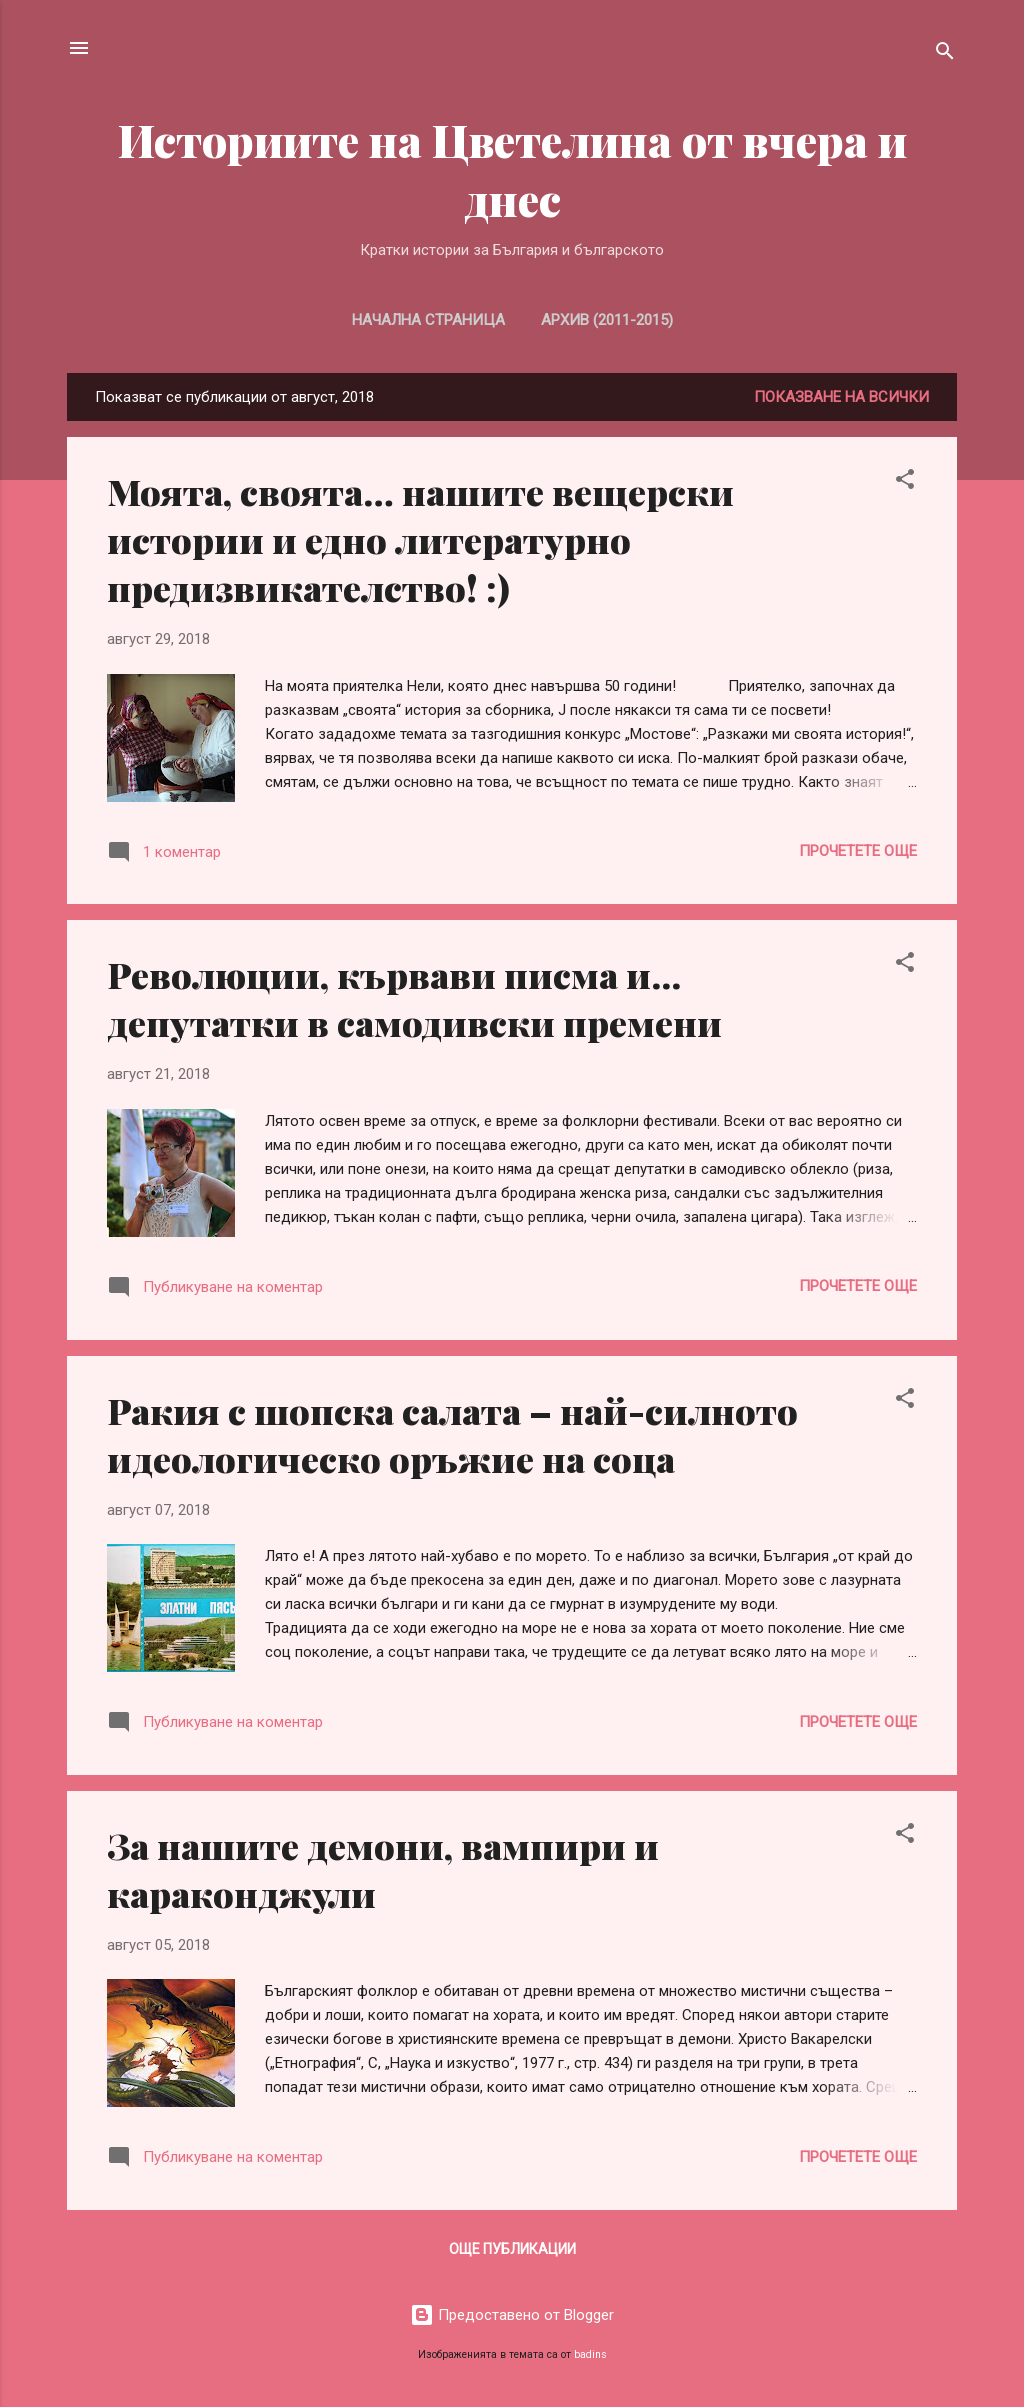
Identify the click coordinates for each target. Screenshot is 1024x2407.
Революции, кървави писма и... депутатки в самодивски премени (414, 998)
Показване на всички (841, 397)
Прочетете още (858, 851)
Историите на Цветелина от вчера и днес (512, 169)
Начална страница (428, 320)
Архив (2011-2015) (607, 320)
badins (590, 2354)
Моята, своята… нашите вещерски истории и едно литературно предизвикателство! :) (420, 539)
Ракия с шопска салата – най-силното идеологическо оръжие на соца (452, 1434)
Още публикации (512, 2249)
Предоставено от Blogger (512, 2315)
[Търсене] (945, 54)
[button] (905, 482)
